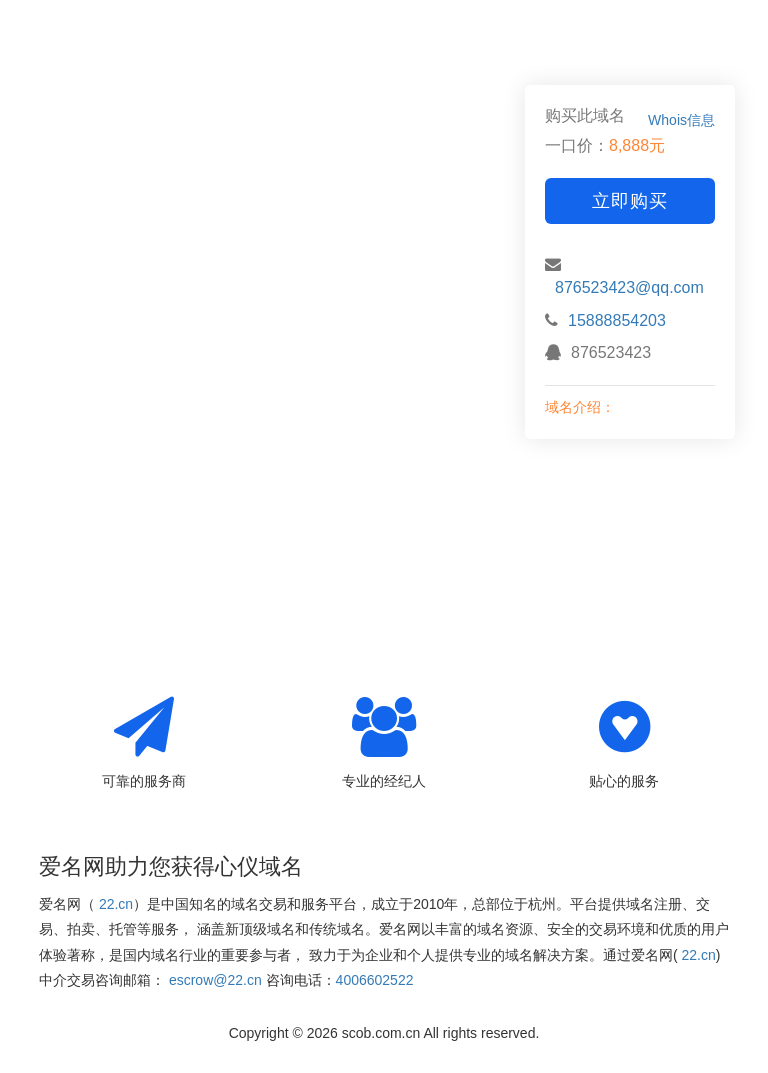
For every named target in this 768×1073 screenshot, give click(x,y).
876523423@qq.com (629, 287)
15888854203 (617, 320)
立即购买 (630, 201)
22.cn (116, 904)
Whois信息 (681, 120)
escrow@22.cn (215, 980)
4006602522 (375, 980)
